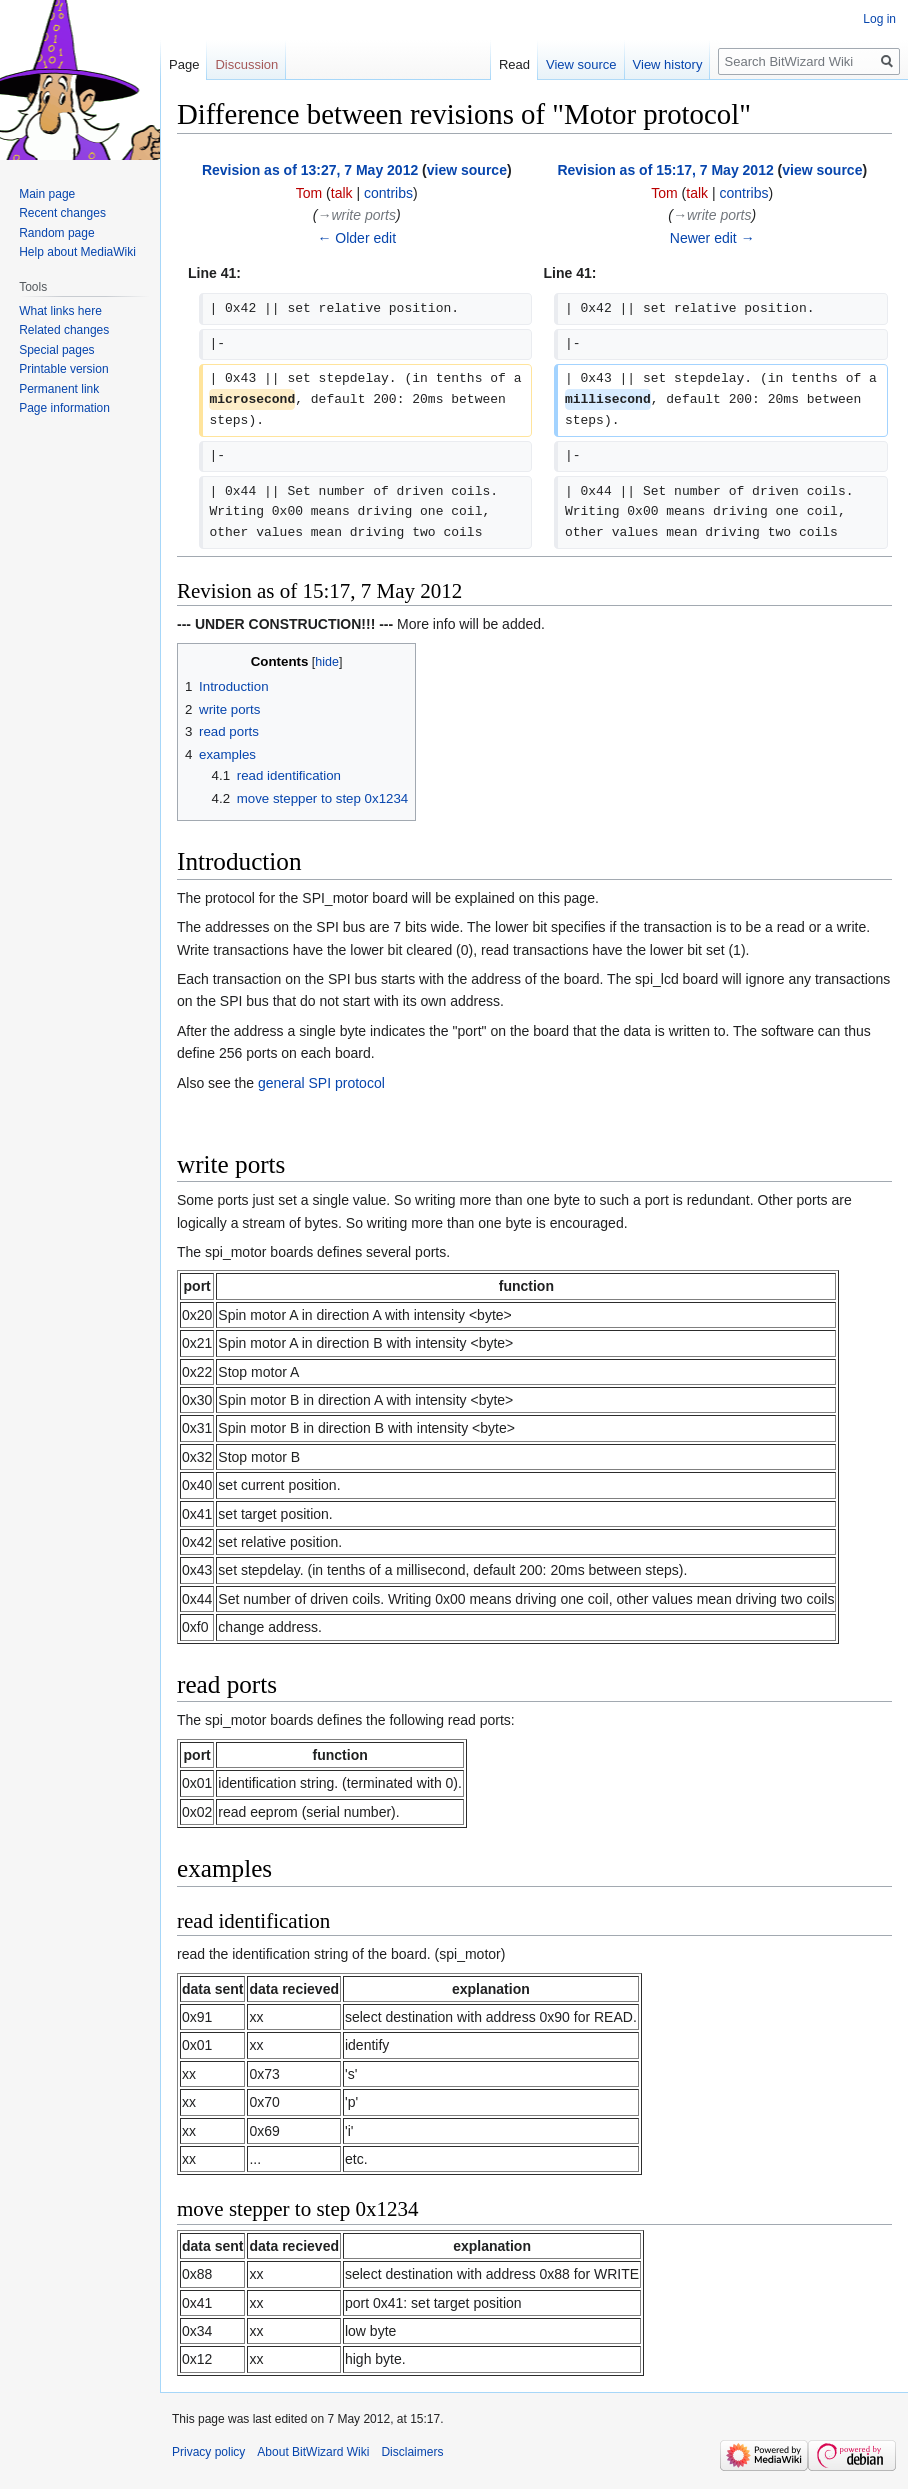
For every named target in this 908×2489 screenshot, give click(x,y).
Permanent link (59, 389)
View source (581, 64)
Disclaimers (412, 2452)
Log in (879, 19)
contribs (388, 193)
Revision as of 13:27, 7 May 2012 (310, 170)
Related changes (64, 330)
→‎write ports (356, 215)
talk (342, 193)
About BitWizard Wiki (313, 2452)
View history (668, 64)
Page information (64, 408)
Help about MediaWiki (77, 252)
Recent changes (62, 213)
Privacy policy (208, 2452)
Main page (47, 194)
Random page (56, 233)
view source (467, 170)
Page (184, 64)
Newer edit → (712, 238)
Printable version (63, 369)
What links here (60, 311)
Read (514, 64)
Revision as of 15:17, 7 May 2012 (665, 170)
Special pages (56, 350)
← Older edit (356, 238)
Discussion (246, 64)
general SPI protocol (321, 1083)
